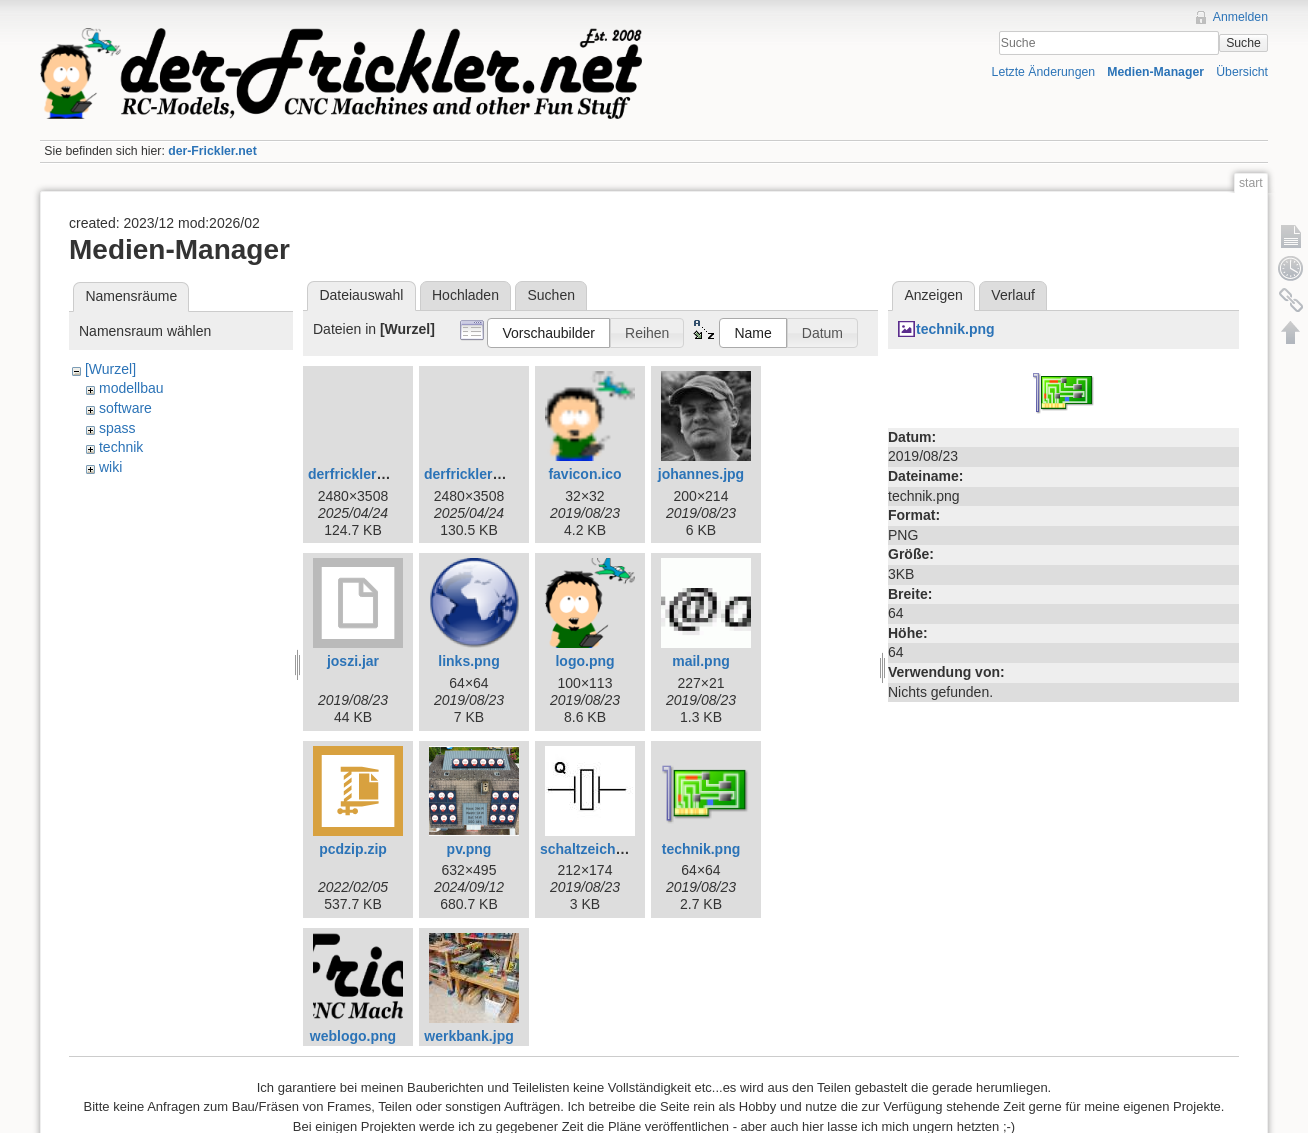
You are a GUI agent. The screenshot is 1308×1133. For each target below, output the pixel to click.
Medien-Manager (1155, 72)
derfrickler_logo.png (491, 474)
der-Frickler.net (212, 151)
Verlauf (1013, 295)
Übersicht (1242, 72)
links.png (468, 661)
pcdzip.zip (353, 849)
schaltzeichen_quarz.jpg (621, 849)
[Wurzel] (110, 369)
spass (117, 428)
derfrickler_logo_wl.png (387, 474)
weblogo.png (353, 1036)
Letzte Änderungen (1044, 72)
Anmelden (1240, 17)
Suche (1243, 43)
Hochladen (465, 295)
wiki (110, 467)
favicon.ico (584, 474)
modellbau (131, 388)
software (125, 408)
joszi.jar (353, 661)
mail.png (701, 661)
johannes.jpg (701, 474)
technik (121, 447)
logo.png (584, 661)
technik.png (701, 849)
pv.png (469, 849)
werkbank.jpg (468, 1036)
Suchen (551, 295)
